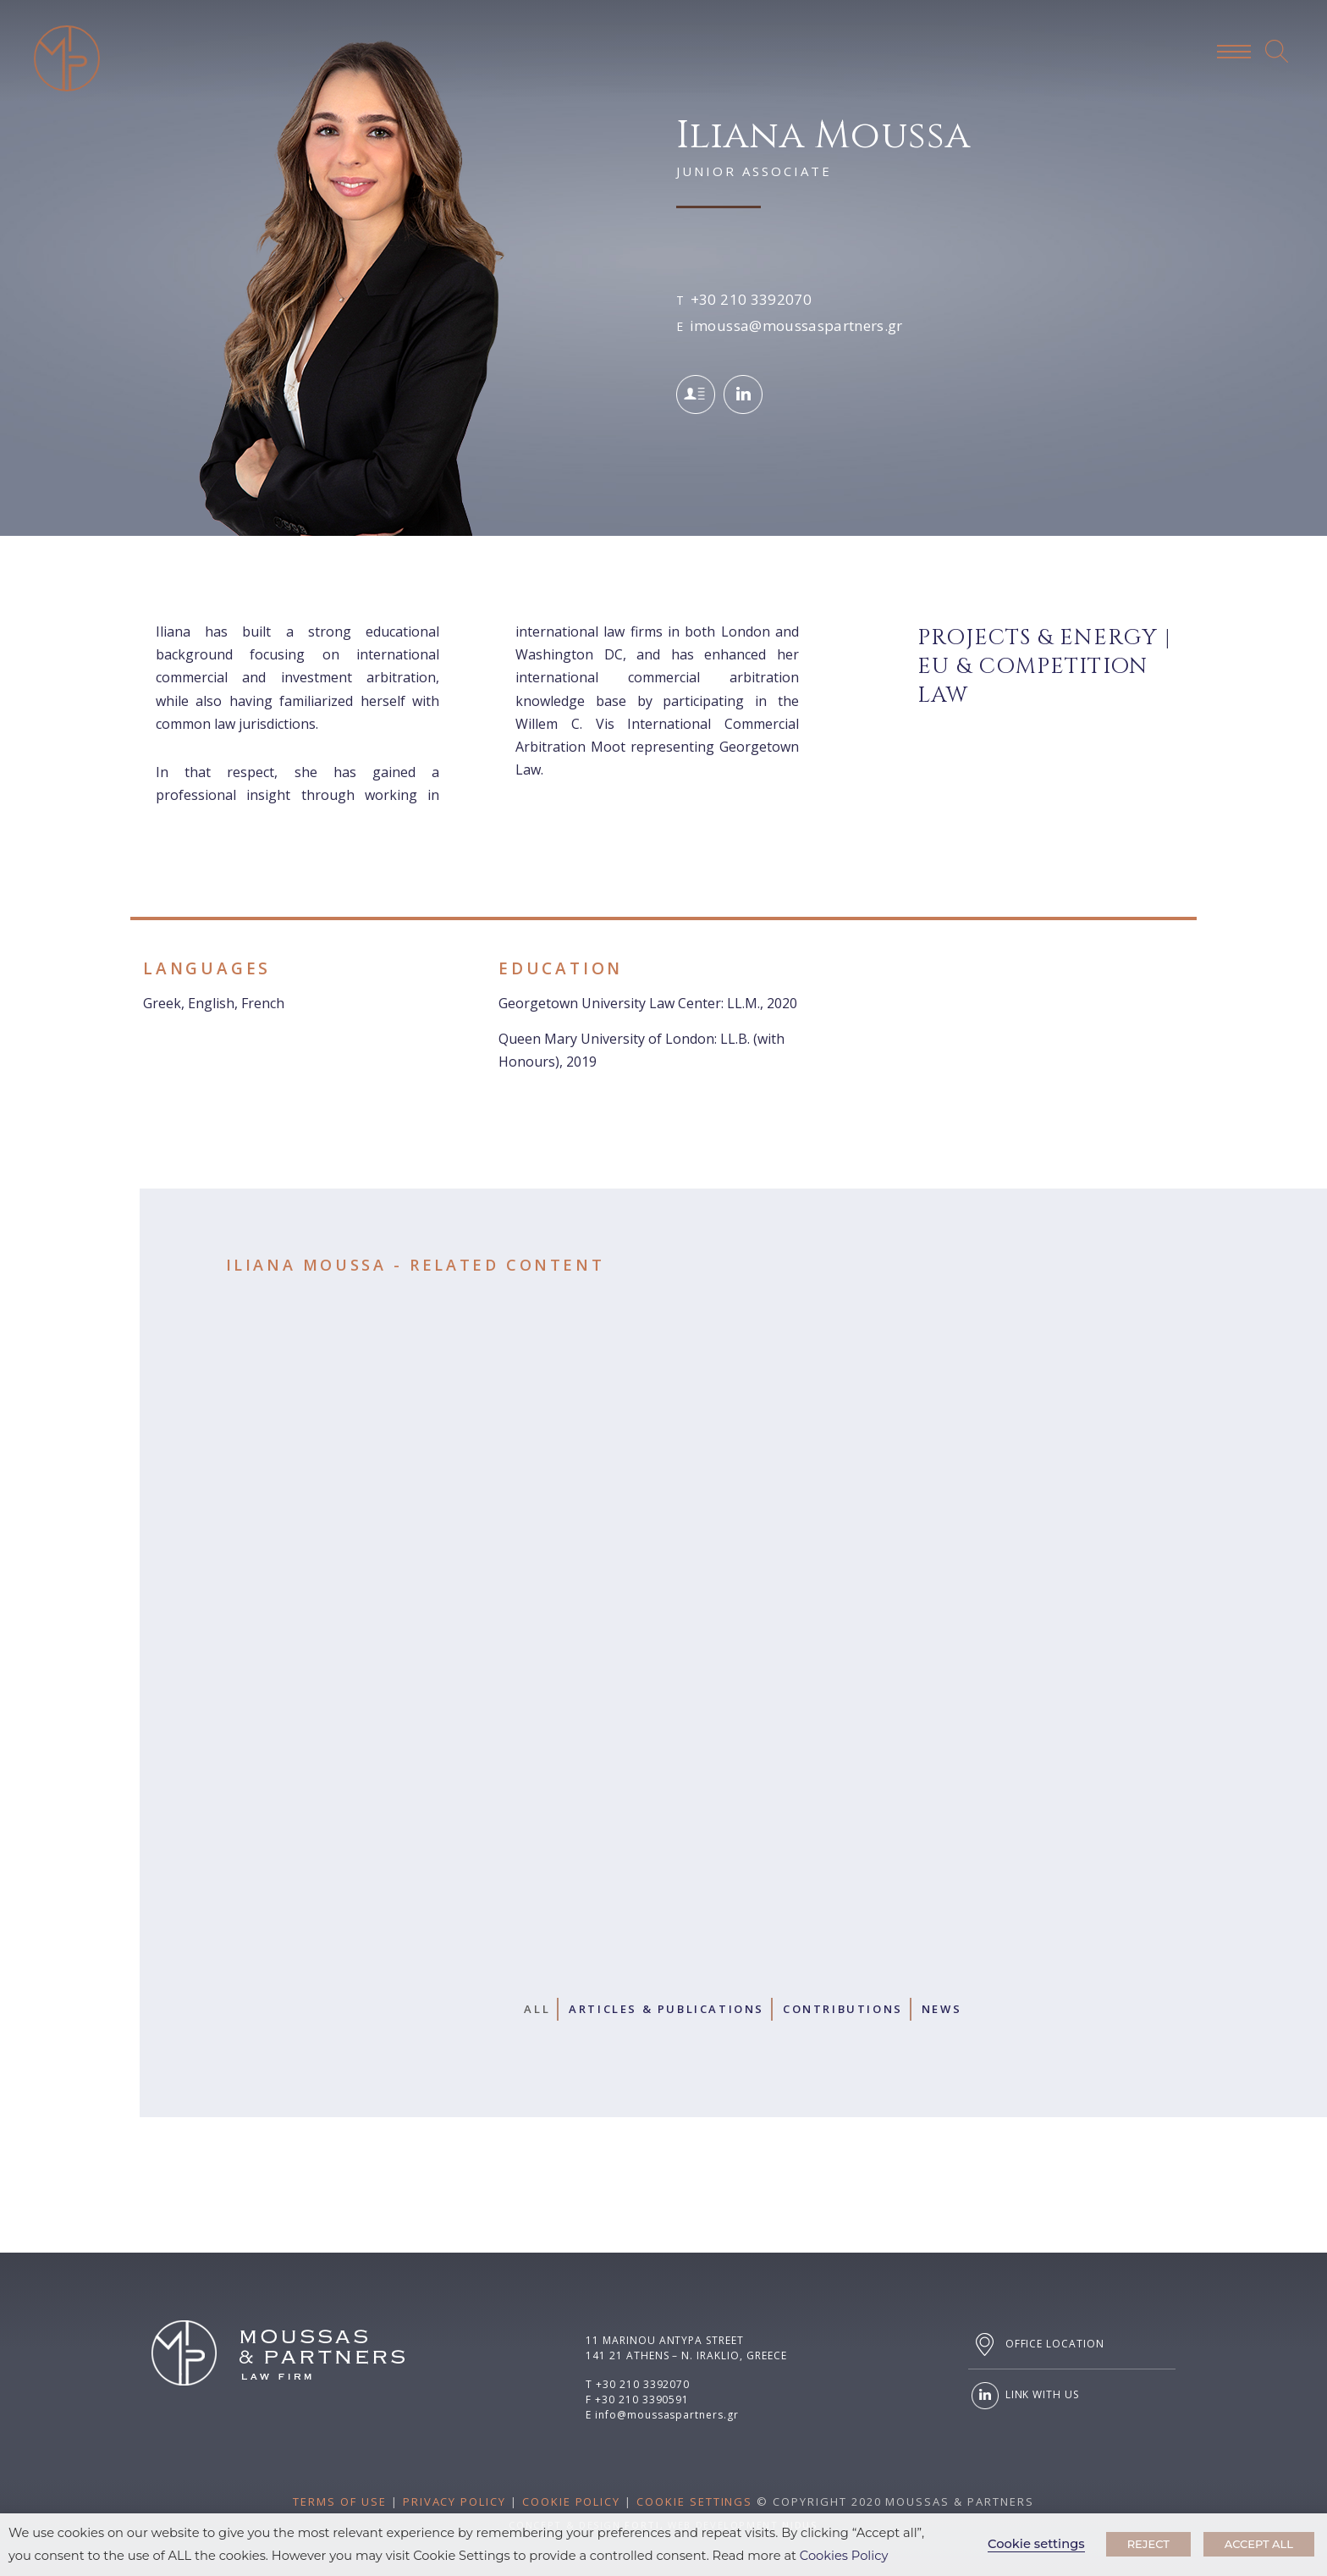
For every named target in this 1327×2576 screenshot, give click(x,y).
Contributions (843, 2008)
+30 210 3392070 (751, 299)
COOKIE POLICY (571, 2501)
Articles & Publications (666, 2008)
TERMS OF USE (339, 2501)
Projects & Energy (1037, 638)
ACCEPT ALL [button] (1259, 2544)
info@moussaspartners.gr (667, 2415)
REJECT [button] (1148, 2544)
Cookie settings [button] (1036, 2543)
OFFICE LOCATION (1036, 2344)
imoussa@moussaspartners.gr (796, 325)
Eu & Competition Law (1032, 681)
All (537, 2008)
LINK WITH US (1023, 2395)
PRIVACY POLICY (454, 2501)
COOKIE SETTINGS (694, 2501)
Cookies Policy (844, 2555)
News (941, 2008)
